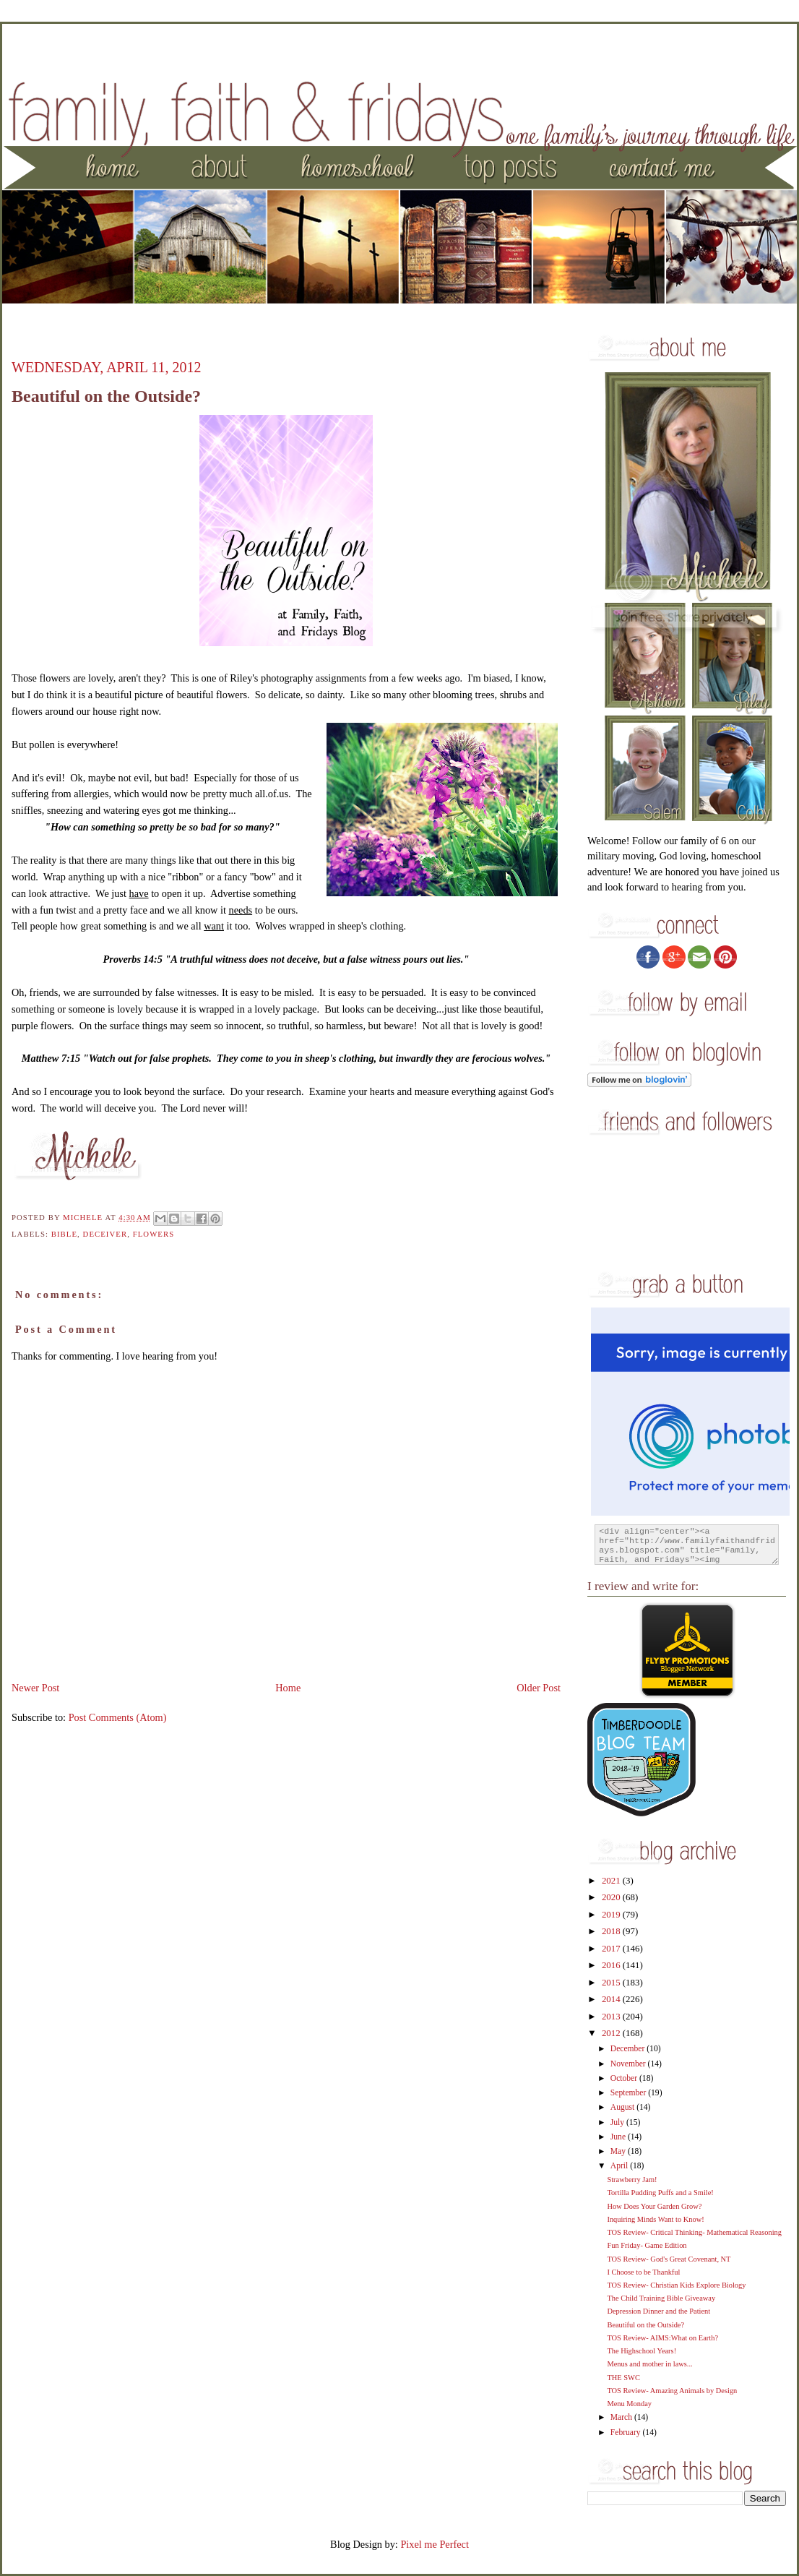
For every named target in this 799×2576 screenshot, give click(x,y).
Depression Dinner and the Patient (658, 2311)
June (619, 2137)
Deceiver (105, 1233)
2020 (612, 1897)
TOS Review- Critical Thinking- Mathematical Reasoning (694, 2232)
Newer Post (35, 1687)
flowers (154, 1233)
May (619, 2151)
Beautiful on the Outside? (645, 2325)
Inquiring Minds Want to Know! (655, 2219)
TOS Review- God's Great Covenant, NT (668, 2259)
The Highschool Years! (641, 2351)
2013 (612, 2017)
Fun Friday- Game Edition (646, 2245)
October (624, 2078)
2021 (612, 1881)
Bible (64, 1233)
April (620, 2166)
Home (288, 1687)
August (623, 2107)
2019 (612, 1915)
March (622, 2417)
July (618, 2122)
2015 (612, 1983)
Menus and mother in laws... (649, 2364)
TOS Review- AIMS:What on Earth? (662, 2338)
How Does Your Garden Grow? (654, 2206)
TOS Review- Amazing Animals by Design (672, 2391)
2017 (612, 1949)
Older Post (539, 1687)
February (626, 2432)
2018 (612, 1931)
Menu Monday (629, 2404)
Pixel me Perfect (434, 2544)
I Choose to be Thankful (643, 2272)
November (629, 2064)
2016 (612, 1965)
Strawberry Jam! (632, 2180)
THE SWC (623, 2378)
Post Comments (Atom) (118, 1717)
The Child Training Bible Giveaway (661, 2298)
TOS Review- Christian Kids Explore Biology (676, 2285)
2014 (612, 1999)
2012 (612, 2033)
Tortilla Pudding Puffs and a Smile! (660, 2193)
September (629, 2093)
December (628, 2048)
